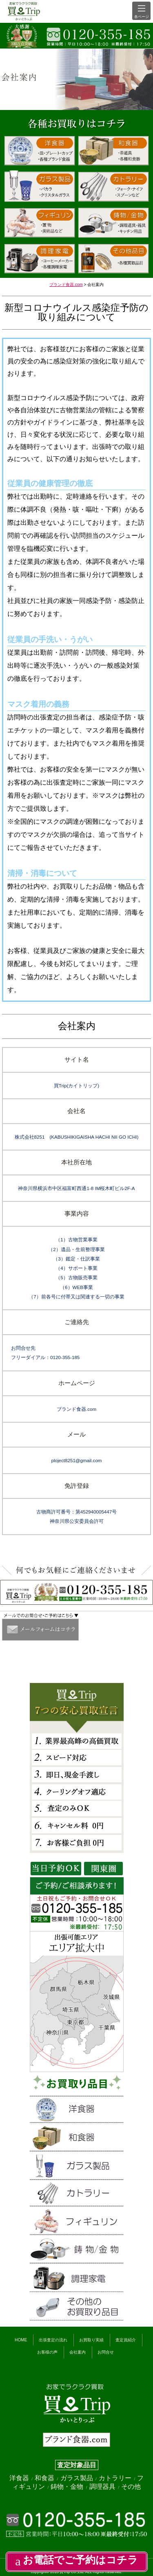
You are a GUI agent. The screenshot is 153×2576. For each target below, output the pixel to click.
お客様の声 (47, 2352)
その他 (131, 2486)
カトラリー (116, 2478)
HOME (21, 2340)
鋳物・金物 (68, 2486)
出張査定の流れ (53, 2340)
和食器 (45, 2478)
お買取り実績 (91, 2340)
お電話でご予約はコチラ (76, 2560)
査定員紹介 (125, 2340)
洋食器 (20, 2478)
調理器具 (103, 2486)
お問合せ (106, 2352)
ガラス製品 (77, 2478)
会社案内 (77, 2352)
